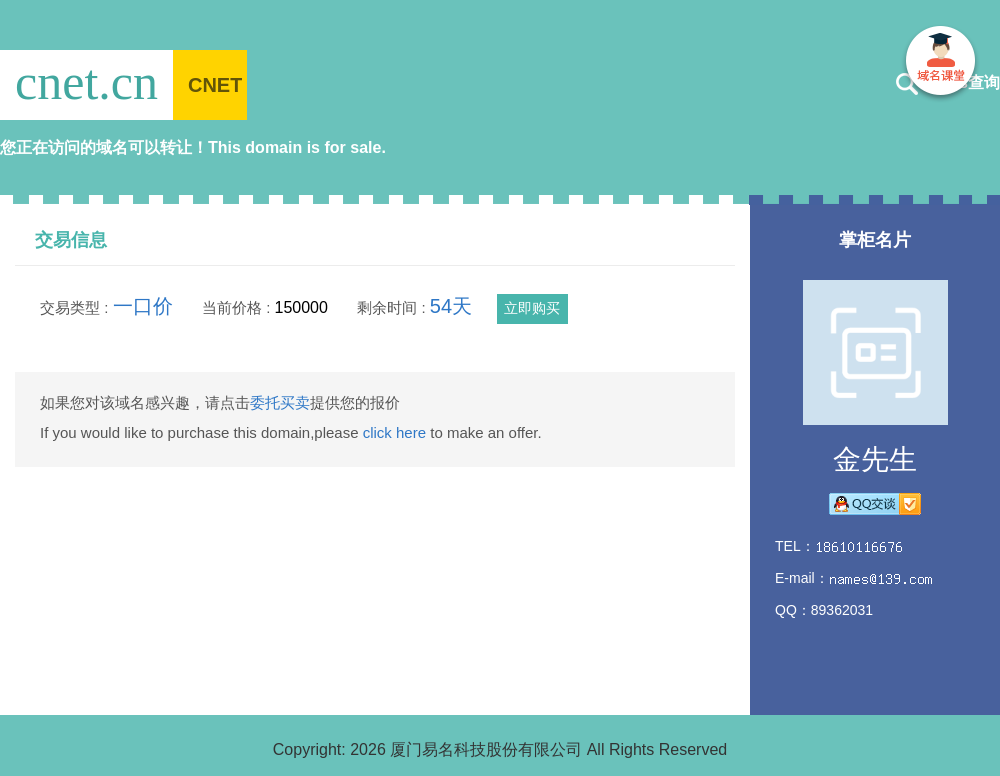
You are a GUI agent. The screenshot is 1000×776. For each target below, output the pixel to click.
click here (394, 432)
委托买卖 (280, 402)
